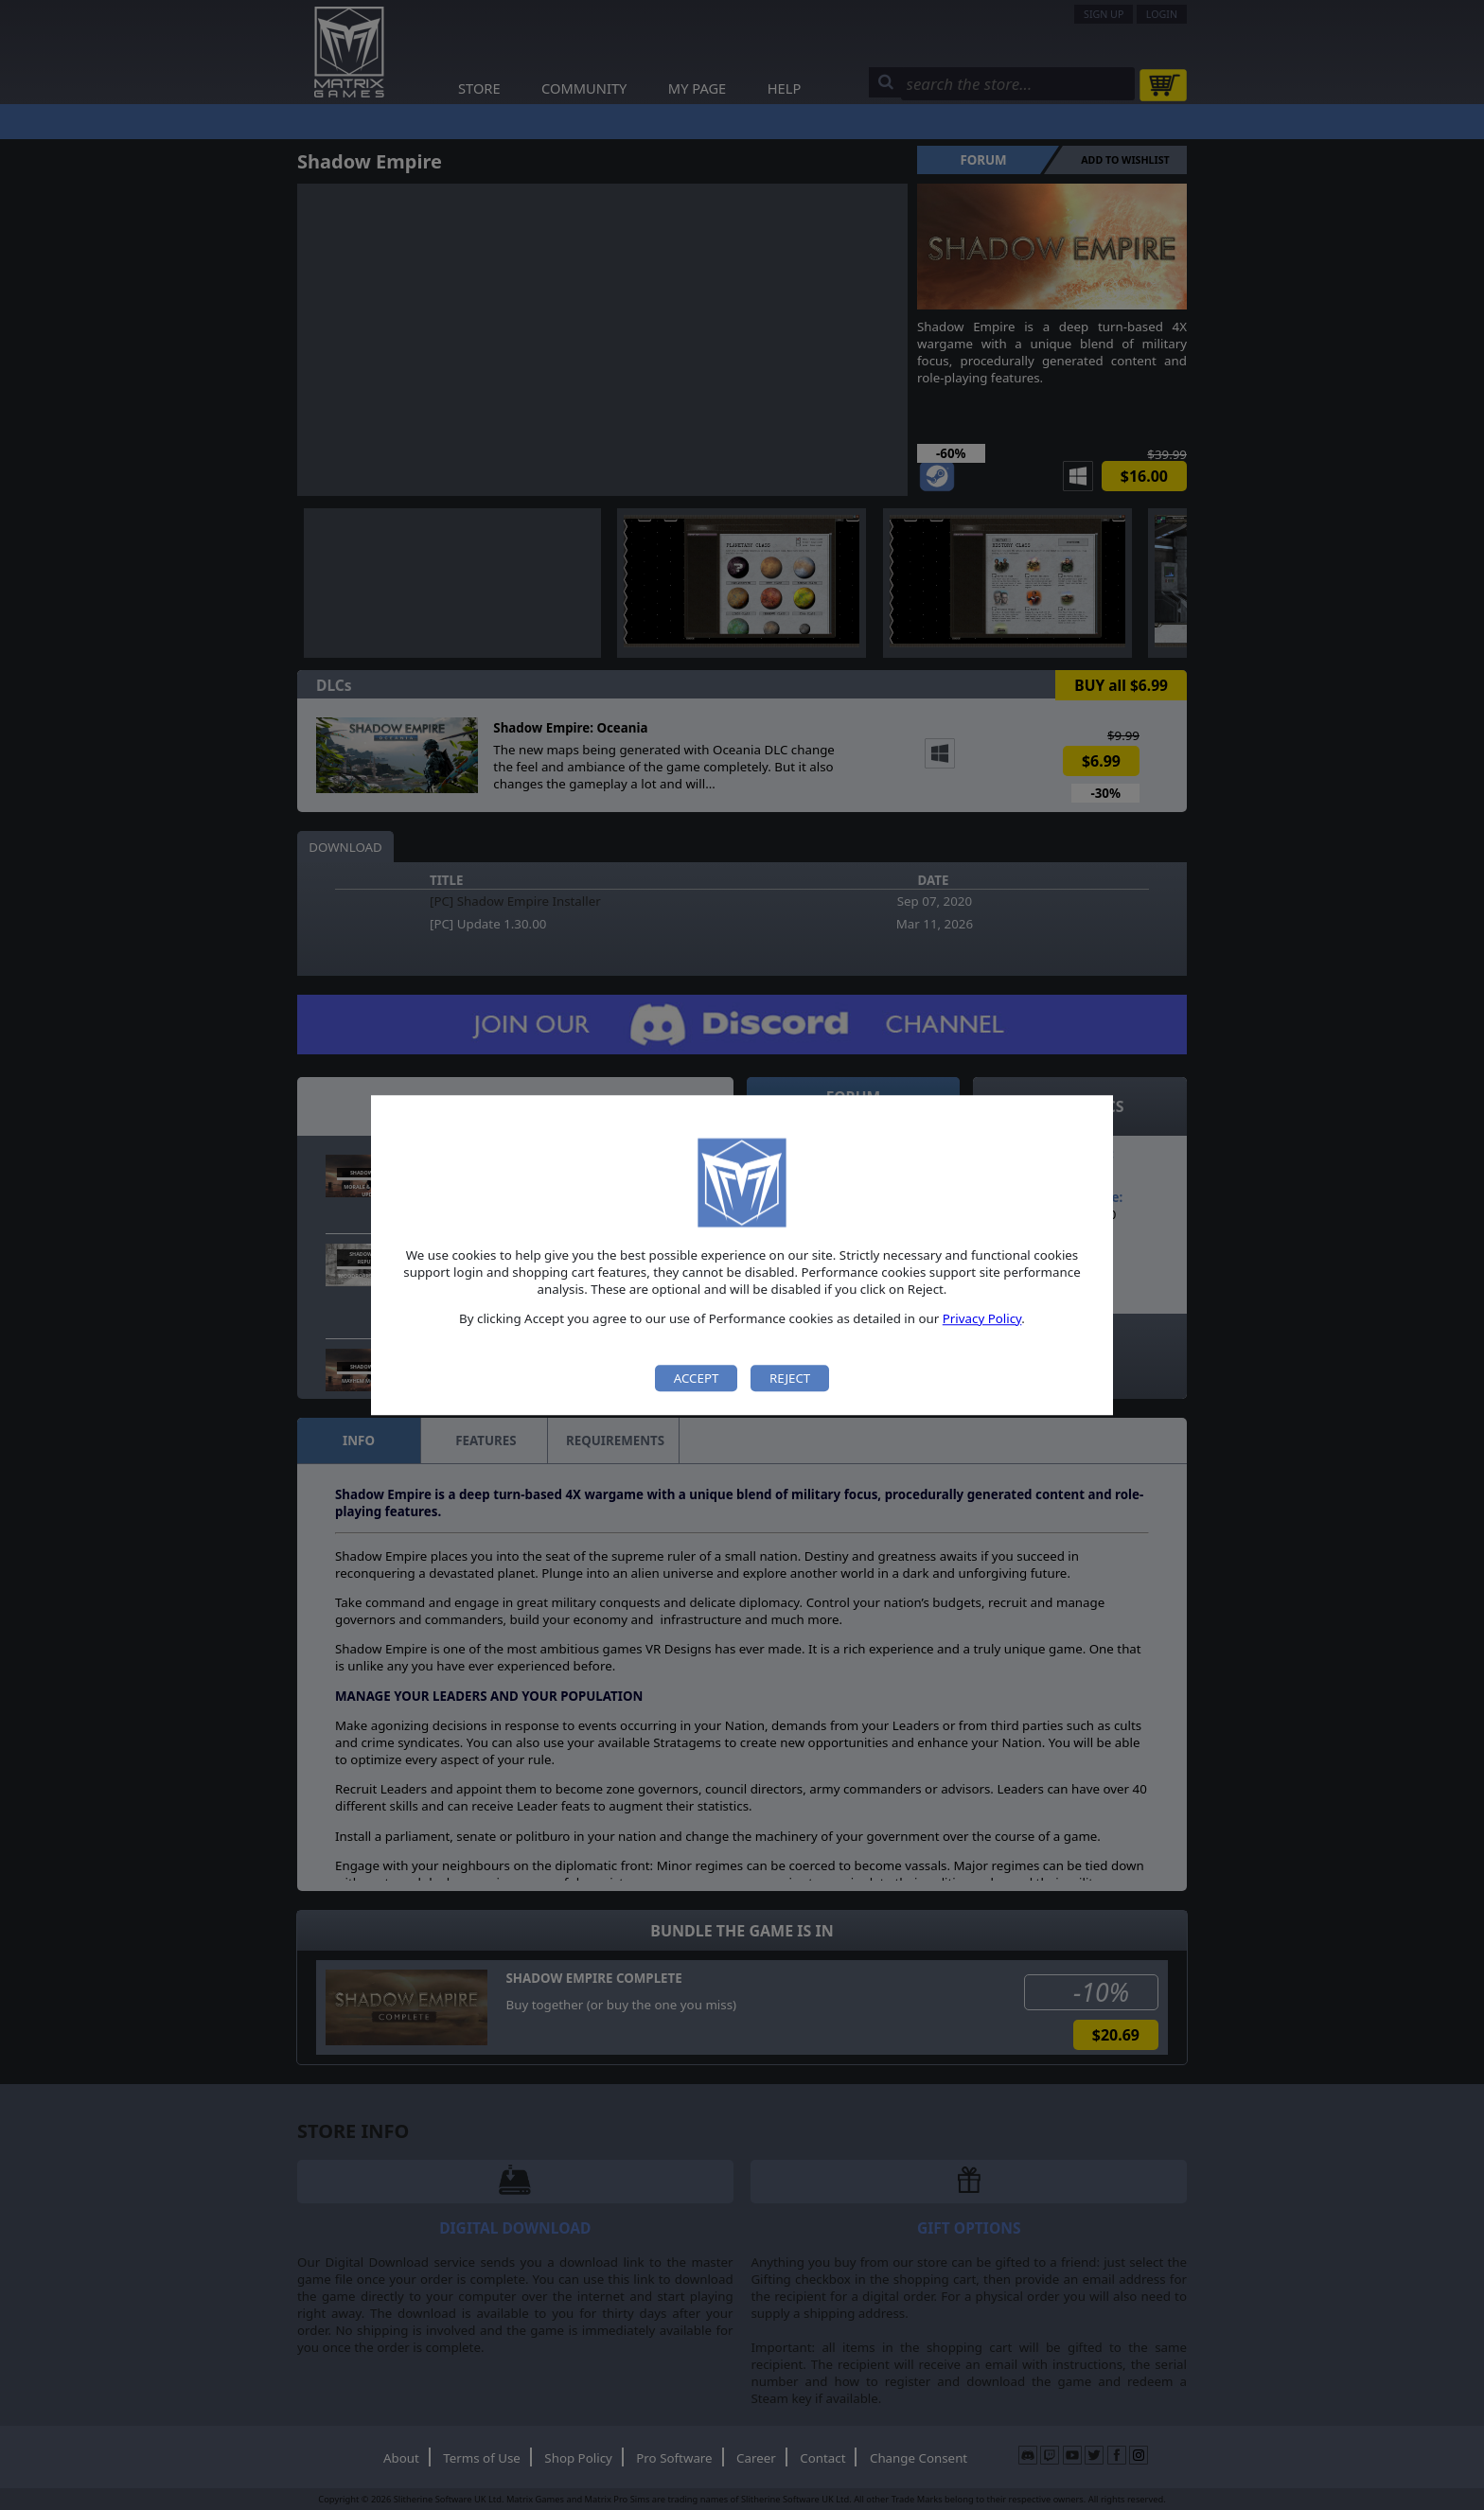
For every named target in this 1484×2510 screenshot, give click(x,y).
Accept (696, 1378)
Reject (789, 1378)
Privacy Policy (982, 1318)
